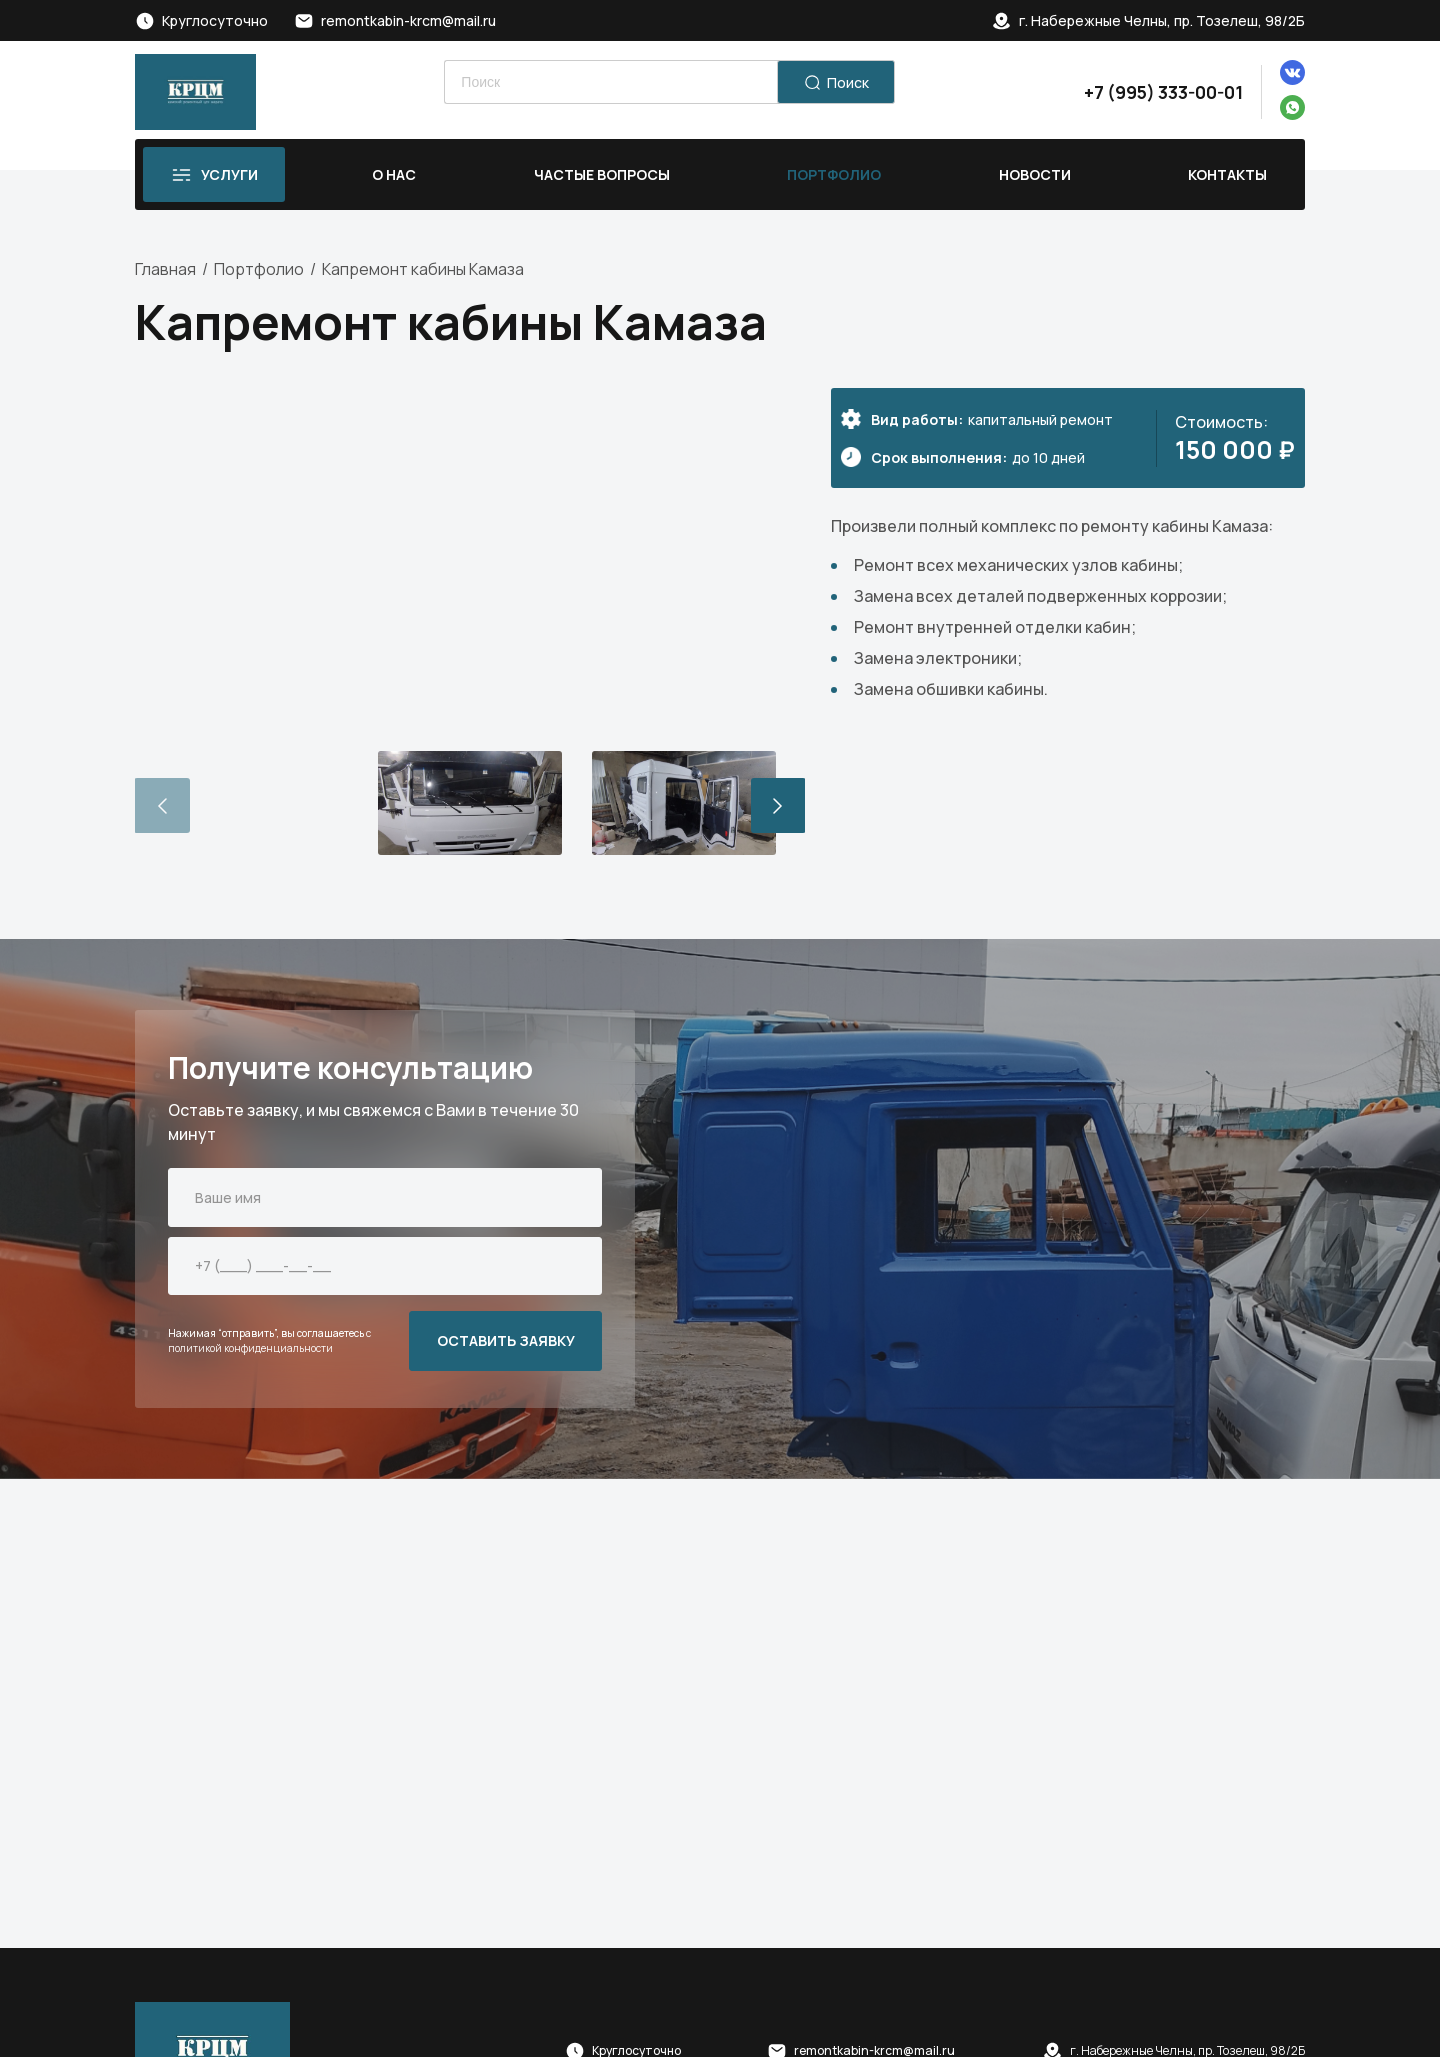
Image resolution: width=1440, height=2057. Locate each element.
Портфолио (834, 174)
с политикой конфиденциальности (269, 1340)
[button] (779, 806)
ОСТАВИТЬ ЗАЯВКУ (506, 1340)
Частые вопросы (602, 174)
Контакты (1227, 174)
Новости (1035, 174)
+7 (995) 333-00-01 (1163, 92)
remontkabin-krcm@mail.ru (408, 20)
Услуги (229, 174)
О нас (394, 174)
